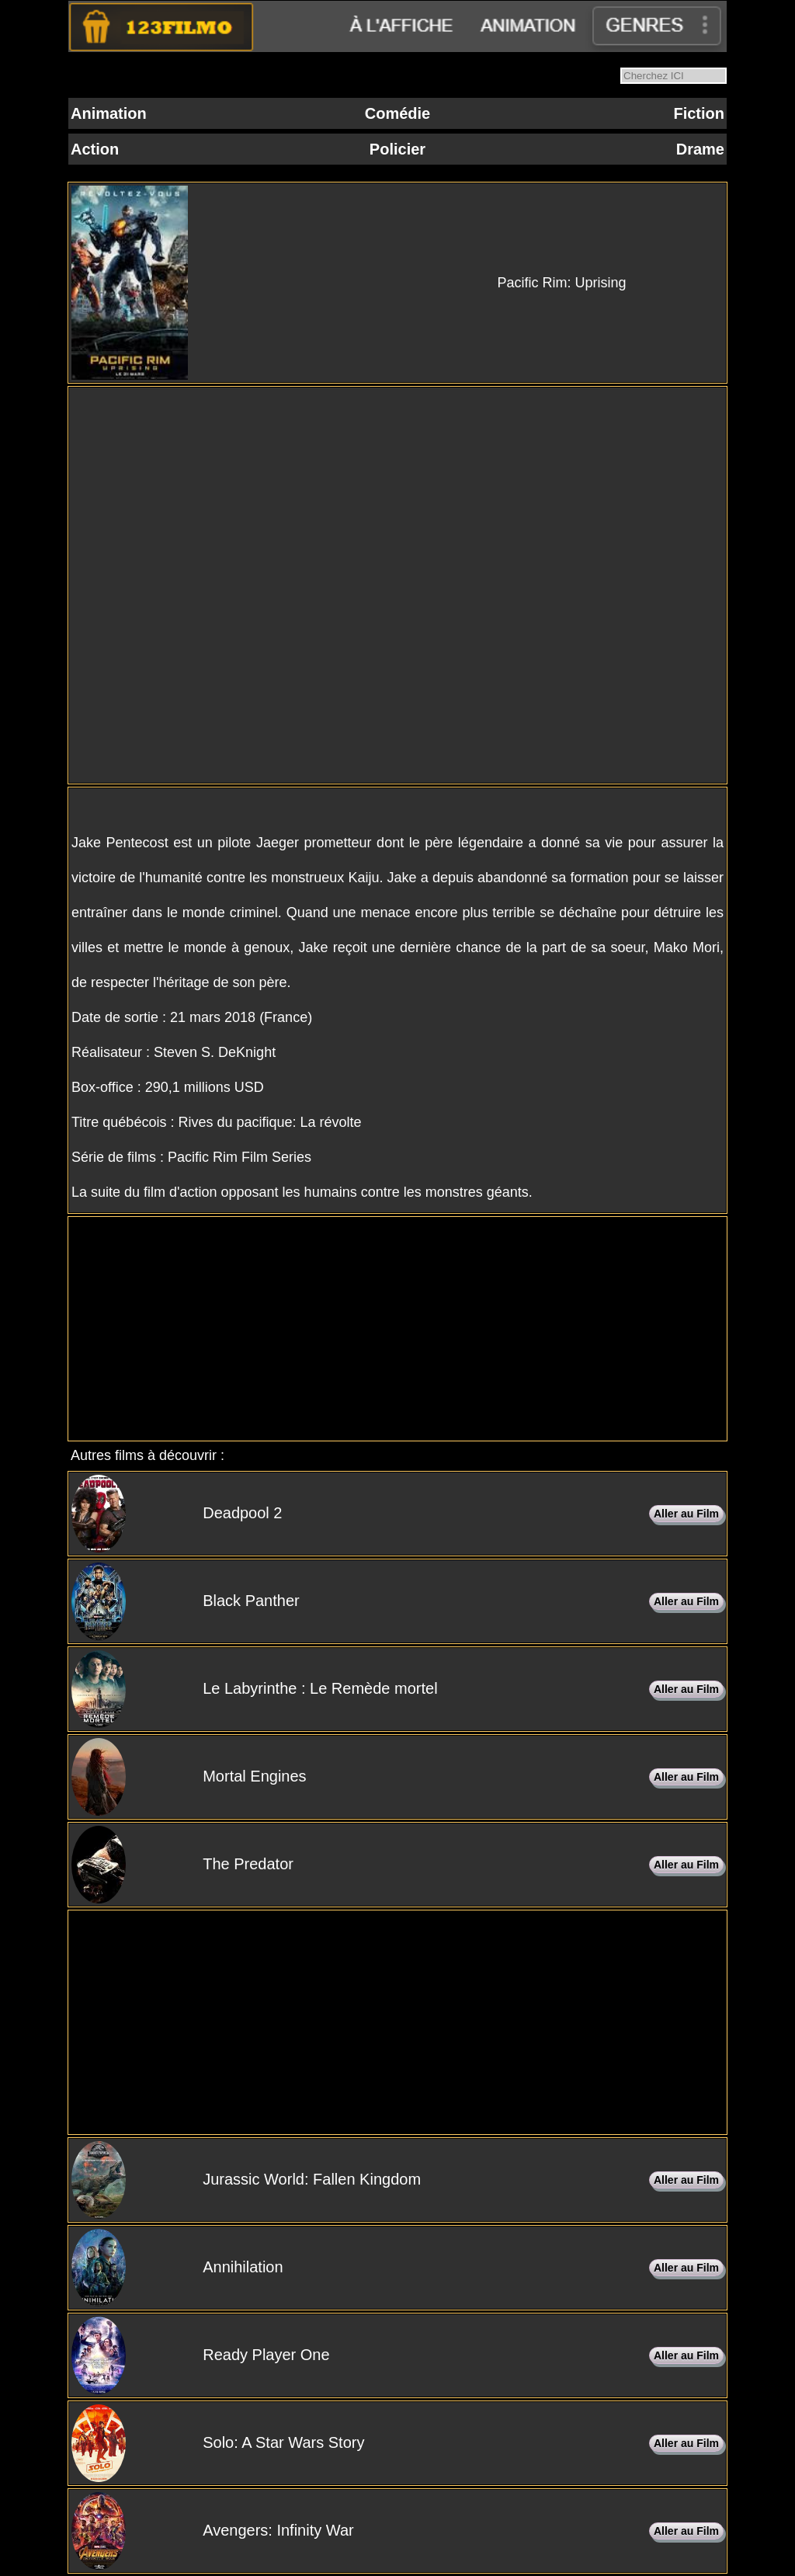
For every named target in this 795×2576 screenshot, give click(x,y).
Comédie (397, 113)
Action (95, 149)
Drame (700, 149)
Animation (109, 113)
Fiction (698, 113)
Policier (397, 149)
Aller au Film (686, 1513)
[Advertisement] (397, 1328)
